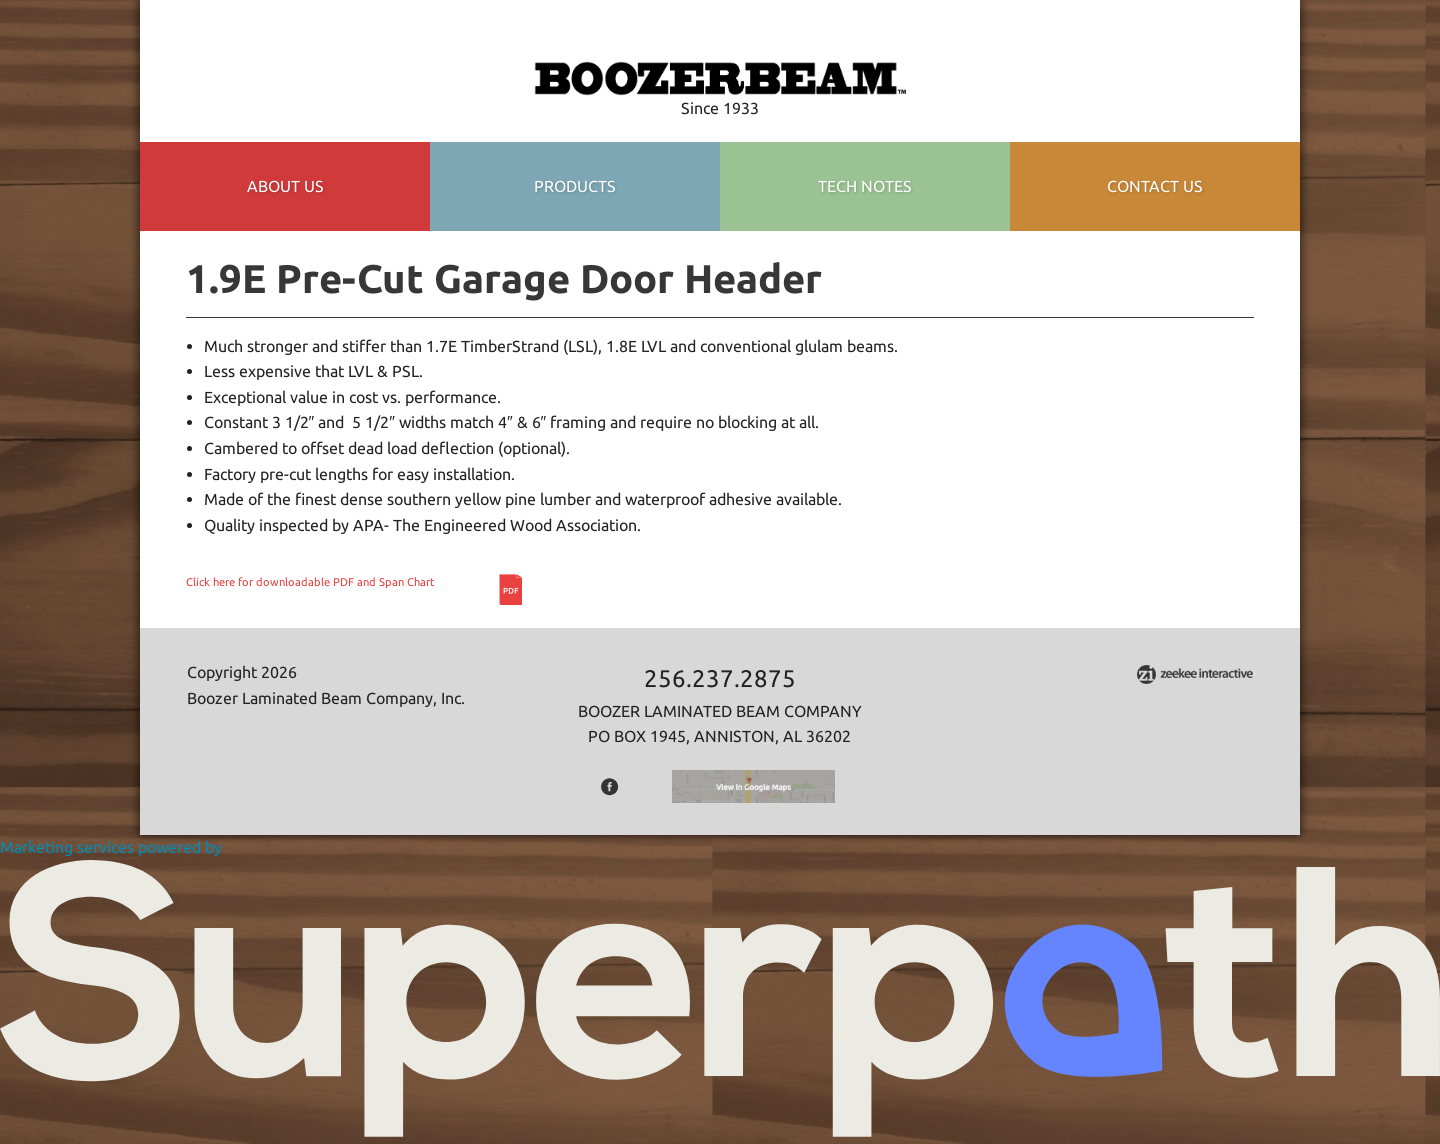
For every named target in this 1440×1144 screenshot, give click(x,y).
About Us (285, 186)
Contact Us (1155, 186)
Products (575, 186)
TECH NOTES (865, 186)
